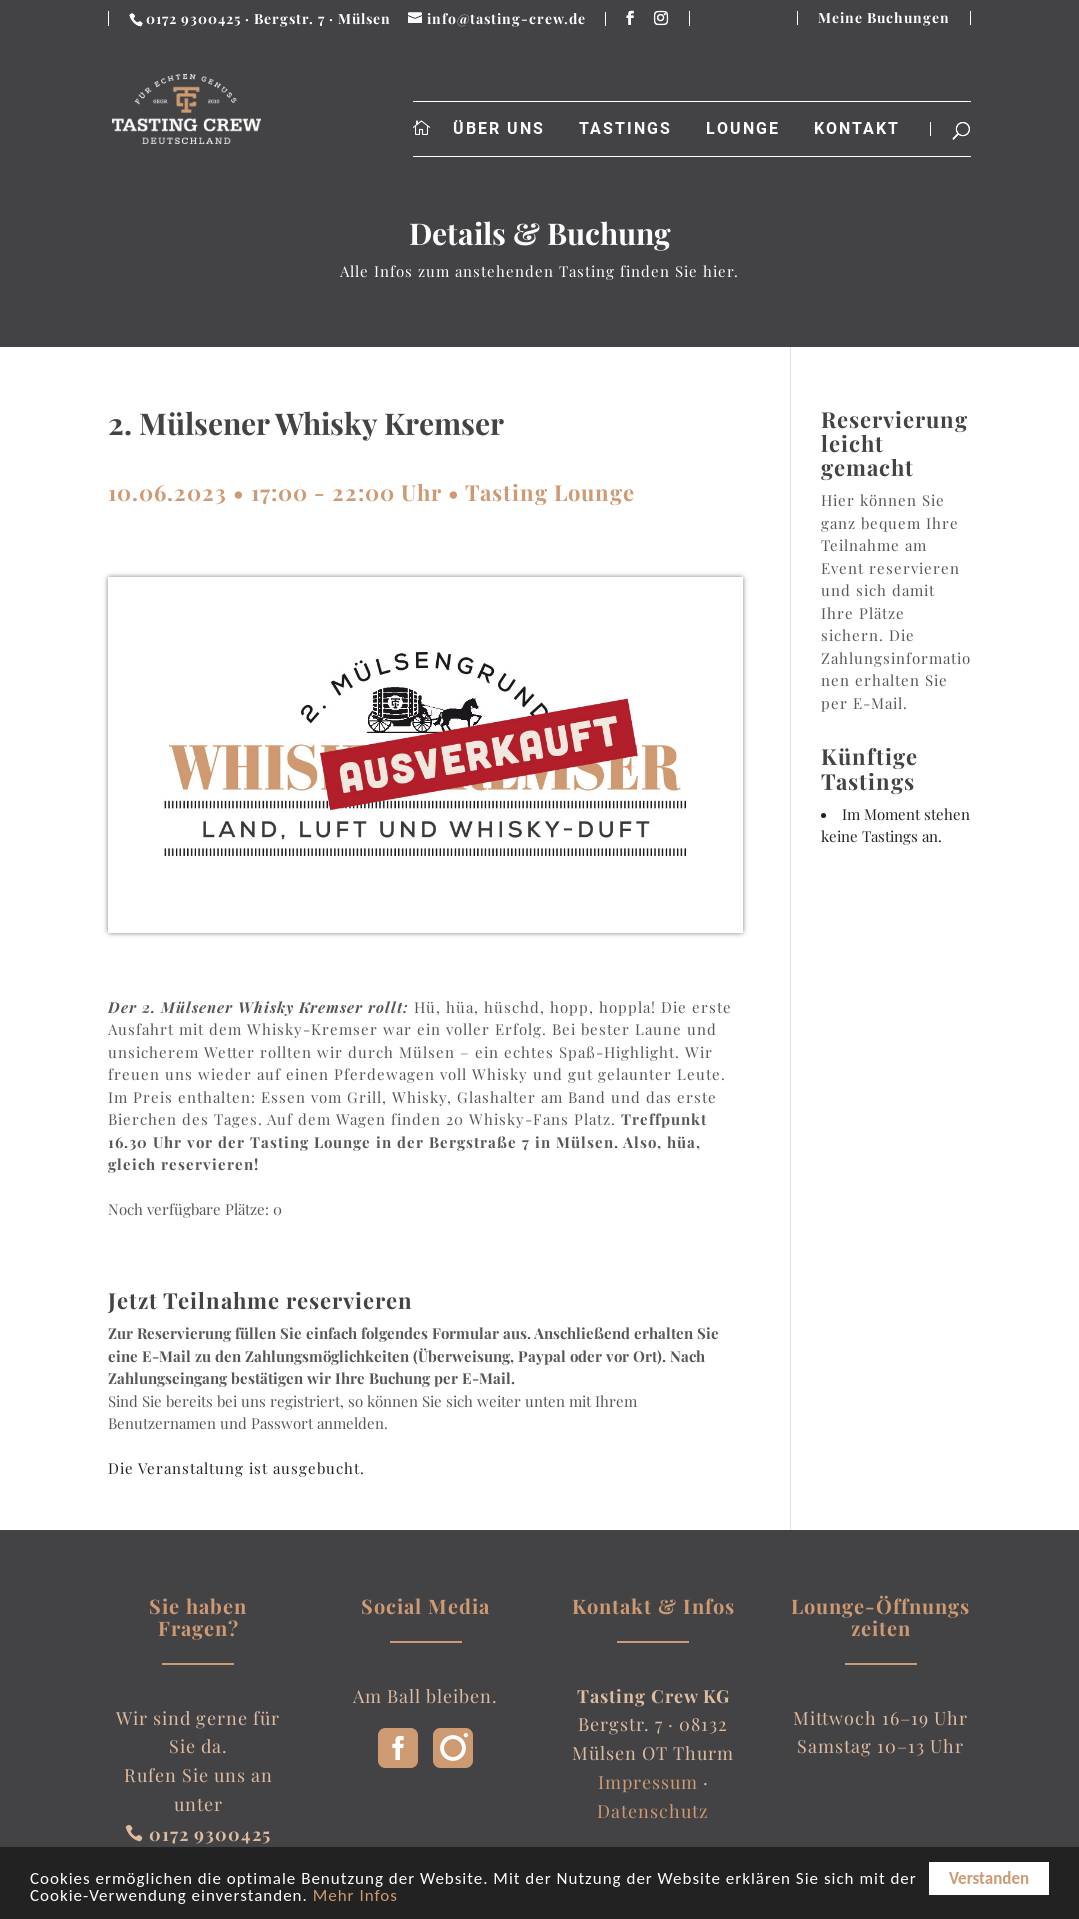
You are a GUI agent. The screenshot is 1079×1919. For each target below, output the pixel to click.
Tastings (625, 129)
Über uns (499, 129)
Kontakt (857, 129)
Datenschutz (653, 1811)
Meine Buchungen (884, 18)
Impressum (648, 1782)
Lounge (743, 129)
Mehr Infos (355, 1902)
